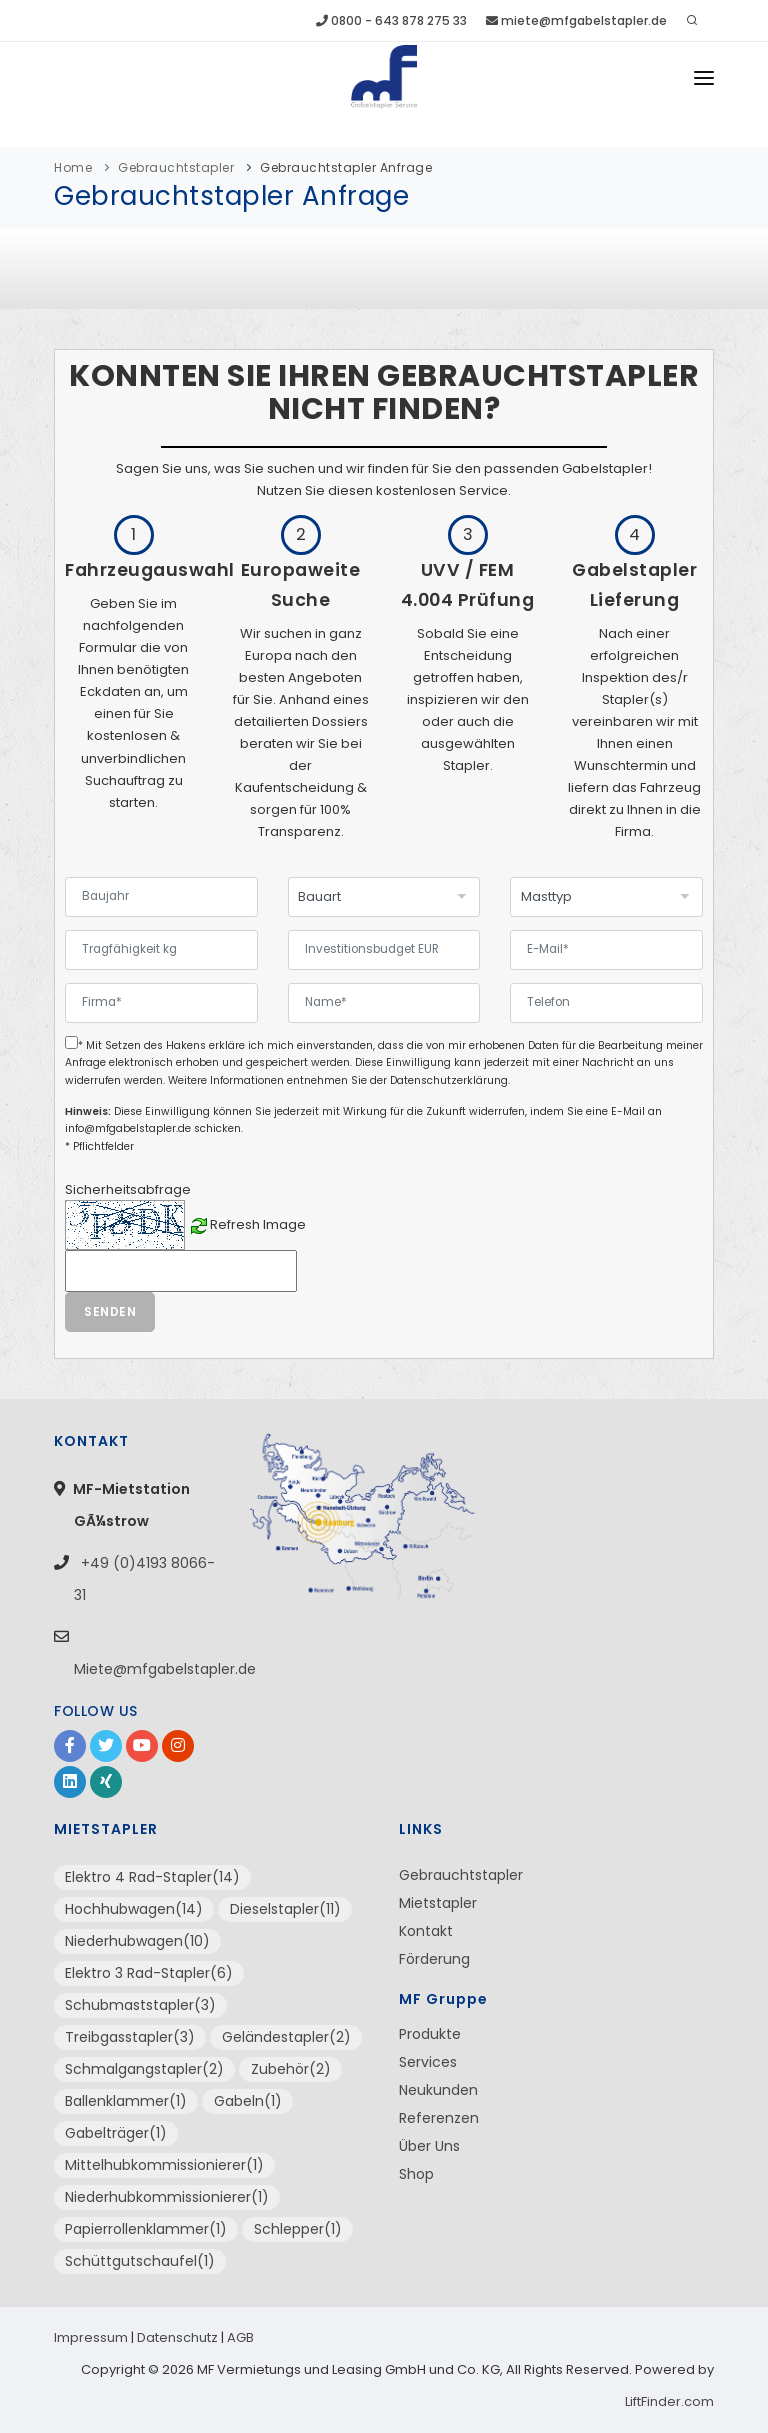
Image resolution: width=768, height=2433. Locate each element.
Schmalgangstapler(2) (144, 2069)
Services (428, 2062)
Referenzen (439, 2118)
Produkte (430, 2034)
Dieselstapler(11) (285, 1909)
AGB (240, 2337)
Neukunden (438, 2090)
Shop (416, 2174)
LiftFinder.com (669, 2401)
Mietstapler (438, 1903)
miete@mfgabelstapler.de (576, 20)
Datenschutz (177, 2337)
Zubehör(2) (291, 2069)
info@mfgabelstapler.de (128, 1128)
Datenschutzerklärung (449, 1080)
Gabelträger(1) (116, 2133)
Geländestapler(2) (286, 2037)
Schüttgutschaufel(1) (140, 2261)
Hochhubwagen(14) (134, 1909)
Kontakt (426, 1931)
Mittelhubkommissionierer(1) (164, 2165)
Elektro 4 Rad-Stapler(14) (152, 1877)
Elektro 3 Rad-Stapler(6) (149, 1973)
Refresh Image (258, 1224)
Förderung (434, 1959)
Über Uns (429, 2146)
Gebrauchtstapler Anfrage (346, 167)
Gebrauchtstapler (176, 167)
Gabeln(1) (248, 2101)
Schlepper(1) (298, 2229)
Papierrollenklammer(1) (146, 2229)
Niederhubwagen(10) (137, 1941)
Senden (110, 1311)
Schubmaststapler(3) (140, 2005)
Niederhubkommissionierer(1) (167, 2197)
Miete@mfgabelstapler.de (165, 1669)
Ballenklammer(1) (126, 2101)
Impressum (91, 2337)
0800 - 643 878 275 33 (391, 20)
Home (73, 167)
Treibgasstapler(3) (130, 2037)
